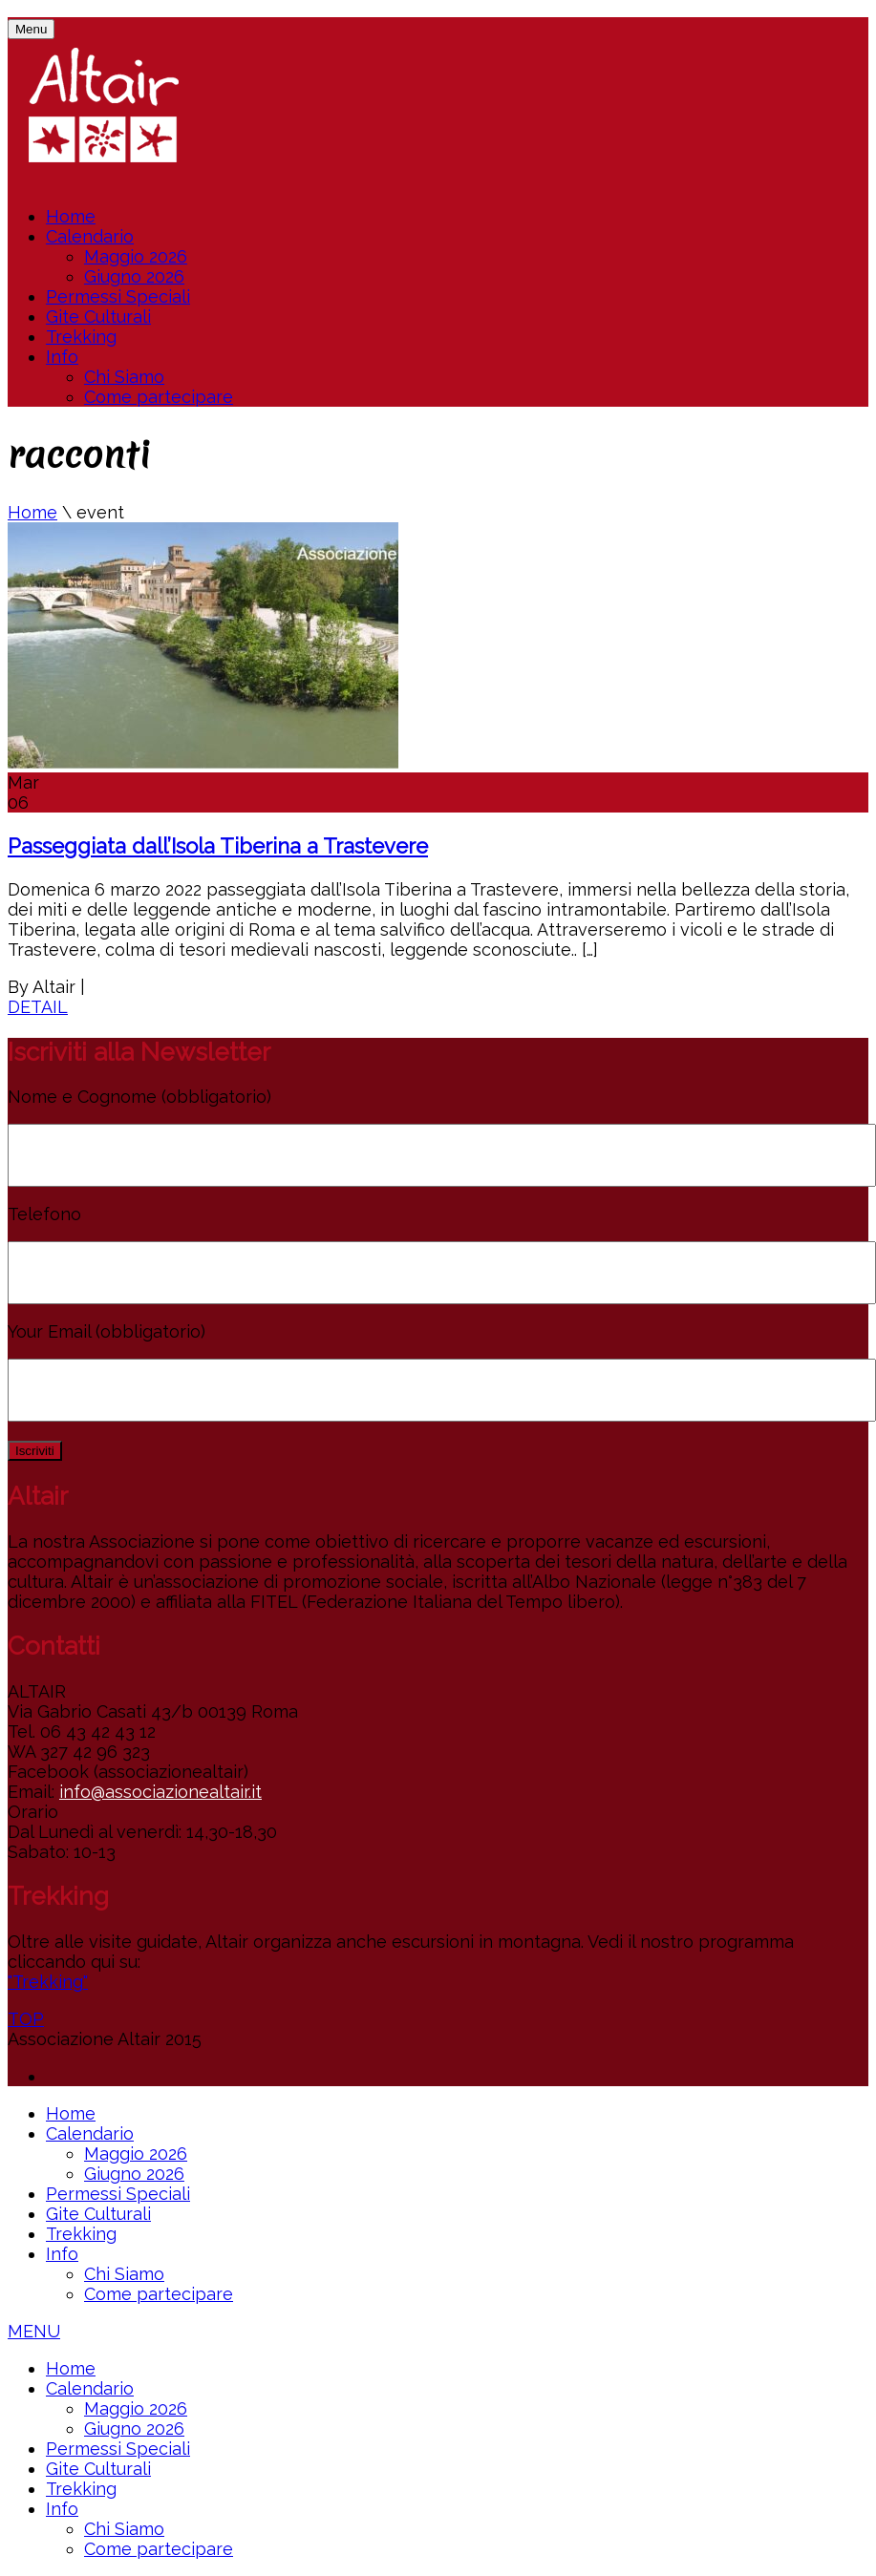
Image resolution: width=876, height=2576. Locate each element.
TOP (26, 2019)
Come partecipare (158, 397)
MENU (34, 2331)
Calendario (90, 236)
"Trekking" (48, 1982)
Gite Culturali (98, 316)
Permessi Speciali (118, 296)
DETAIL (38, 1007)
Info (62, 357)
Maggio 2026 (135, 256)
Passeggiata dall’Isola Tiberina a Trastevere (218, 846)
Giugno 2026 (134, 276)
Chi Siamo (124, 377)
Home (71, 216)
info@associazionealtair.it (160, 1792)
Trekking (81, 337)
